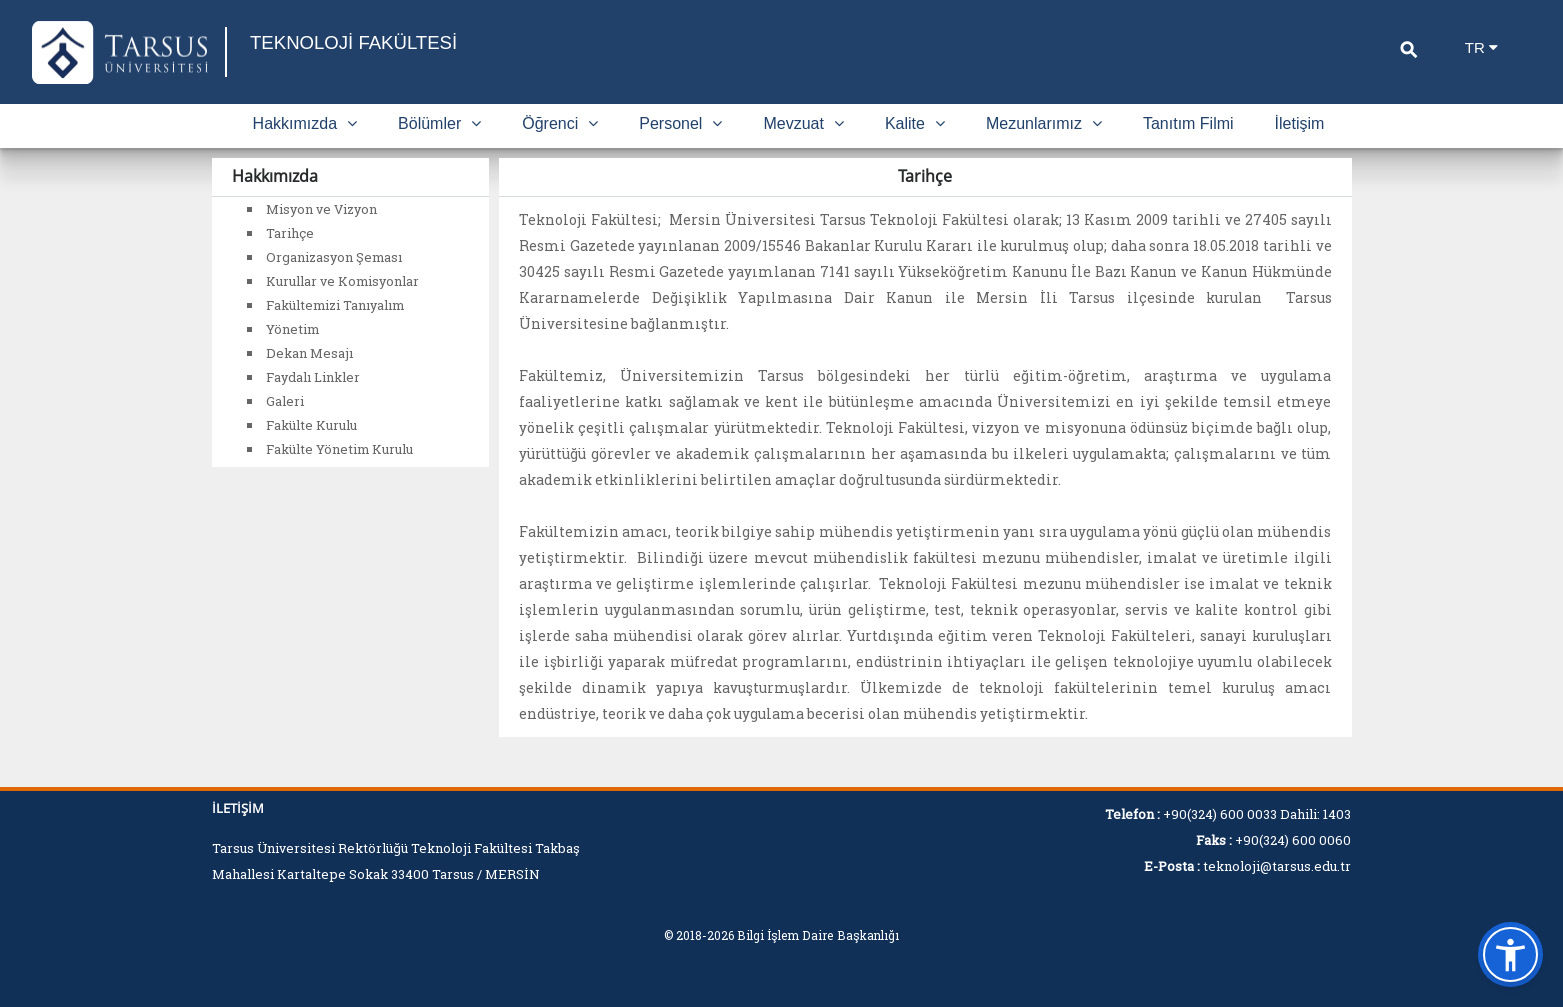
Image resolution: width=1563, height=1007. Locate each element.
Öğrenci (560, 123)
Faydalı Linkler (313, 377)
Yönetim (292, 329)
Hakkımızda (305, 123)
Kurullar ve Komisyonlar (342, 281)
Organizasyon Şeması (334, 257)
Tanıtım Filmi (1188, 123)
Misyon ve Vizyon (321, 209)
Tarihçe (290, 233)
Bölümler (439, 123)
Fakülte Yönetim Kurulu (339, 449)
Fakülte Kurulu (311, 425)
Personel (680, 123)
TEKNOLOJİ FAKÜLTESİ (372, 42)
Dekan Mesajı (309, 353)
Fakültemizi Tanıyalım (335, 305)
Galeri (285, 401)
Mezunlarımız (1044, 123)
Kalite (915, 123)
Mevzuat (803, 123)
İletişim (1300, 123)
